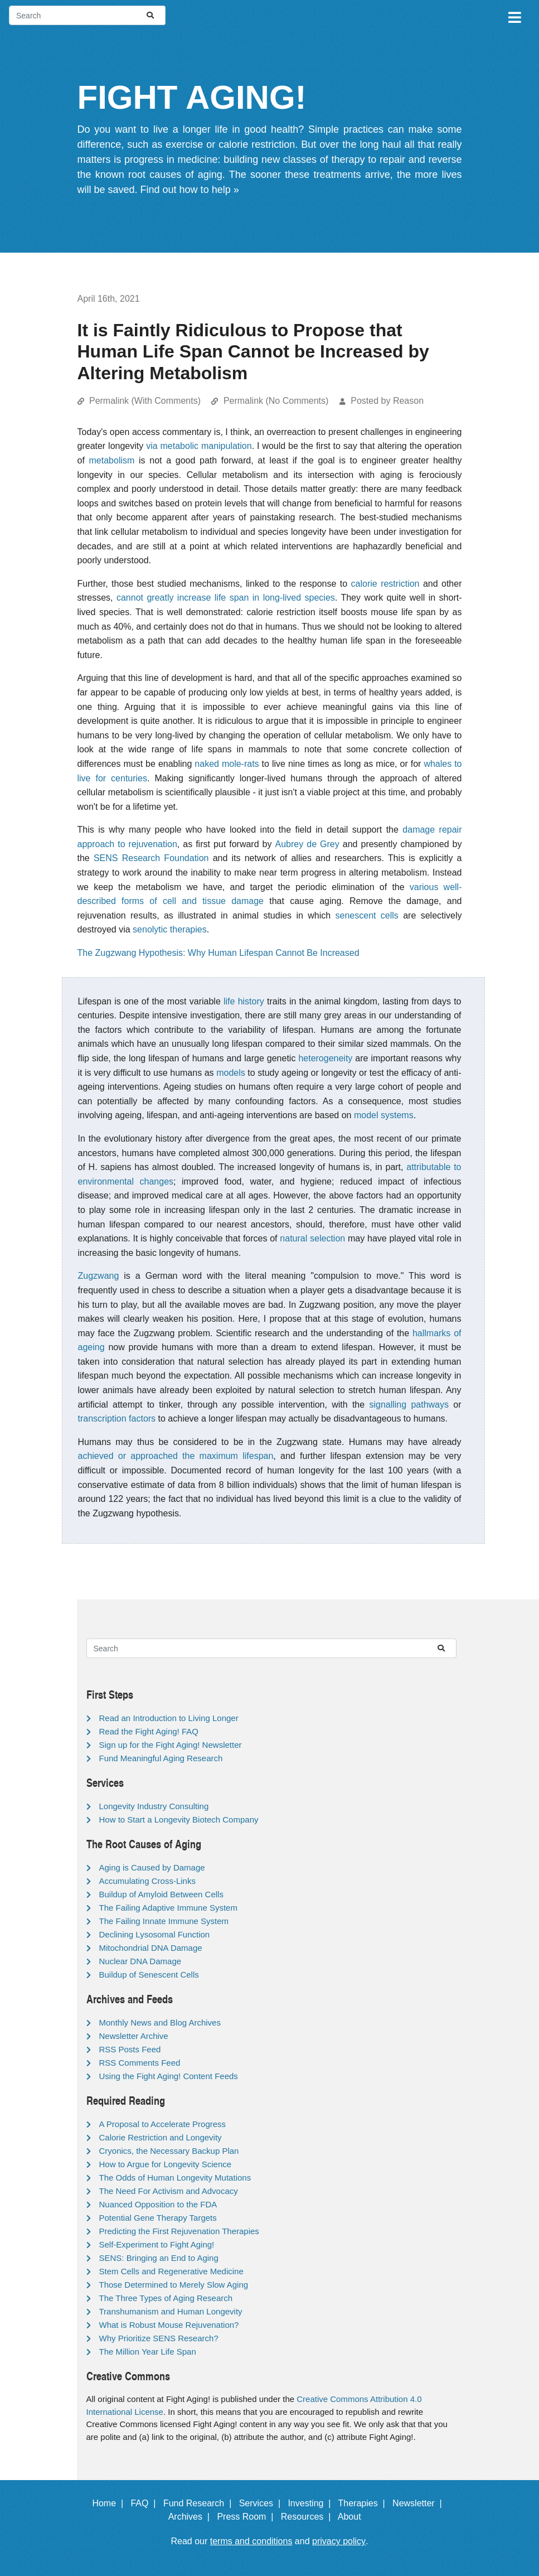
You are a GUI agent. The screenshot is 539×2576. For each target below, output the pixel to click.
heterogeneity (325, 1058)
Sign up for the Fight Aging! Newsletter (170, 1744)
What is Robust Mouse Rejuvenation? (169, 2324)
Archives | (191, 2516)
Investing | (312, 2503)
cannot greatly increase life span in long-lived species (225, 597)
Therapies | (364, 2503)
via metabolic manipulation (198, 446)
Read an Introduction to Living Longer (169, 1718)
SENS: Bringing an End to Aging (158, 2258)
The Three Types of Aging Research (166, 2298)
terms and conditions (251, 2541)
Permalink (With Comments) (145, 400)
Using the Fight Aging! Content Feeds (168, 2076)
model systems (384, 1115)
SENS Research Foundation (151, 858)
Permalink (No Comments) (276, 400)
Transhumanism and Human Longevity (170, 2311)
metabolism (112, 460)
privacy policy (339, 2541)
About (354, 2516)
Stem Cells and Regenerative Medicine (171, 2271)
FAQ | (145, 2503)
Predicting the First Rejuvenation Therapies (179, 2231)
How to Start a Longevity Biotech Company (179, 1819)
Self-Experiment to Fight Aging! (157, 2244)
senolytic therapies (170, 929)
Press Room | (247, 2516)
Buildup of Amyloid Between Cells (161, 1894)
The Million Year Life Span (147, 2351)
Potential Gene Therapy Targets (158, 2217)
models (230, 1072)
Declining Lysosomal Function (154, 1934)
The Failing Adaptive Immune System (168, 1907)
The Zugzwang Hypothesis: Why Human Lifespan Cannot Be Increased (218, 953)
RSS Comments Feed (140, 2062)
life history (244, 1001)
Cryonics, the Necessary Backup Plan (169, 2150)
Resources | (308, 2516)
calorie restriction (385, 583)
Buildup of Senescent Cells (149, 1974)
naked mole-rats (227, 764)
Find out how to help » (189, 189)
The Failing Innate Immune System (164, 1921)
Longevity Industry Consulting (154, 1806)
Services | (262, 2503)
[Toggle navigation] (514, 15)
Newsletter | (419, 2503)
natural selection (312, 1238)
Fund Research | (199, 2503)
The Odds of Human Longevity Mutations (175, 2177)
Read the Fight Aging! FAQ (148, 1731)
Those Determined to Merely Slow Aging (174, 2284)
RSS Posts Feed (130, 2049)
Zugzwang (98, 1275)
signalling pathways (409, 1404)
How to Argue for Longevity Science (165, 2164)
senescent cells (367, 915)
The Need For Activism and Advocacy (168, 2191)
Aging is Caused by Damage (152, 1867)
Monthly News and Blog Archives (160, 2022)
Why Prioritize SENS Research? (158, 2338)
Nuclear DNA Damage (140, 1961)
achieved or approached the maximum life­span (176, 1456)
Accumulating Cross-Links (147, 1881)
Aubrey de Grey (307, 844)
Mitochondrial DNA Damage (150, 1947)
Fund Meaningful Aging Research (161, 1758)
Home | (110, 2503)
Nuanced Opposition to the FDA (158, 2204)
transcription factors (117, 1418)
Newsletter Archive (133, 2036)
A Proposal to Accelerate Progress (162, 2124)
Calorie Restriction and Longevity (160, 2137)
